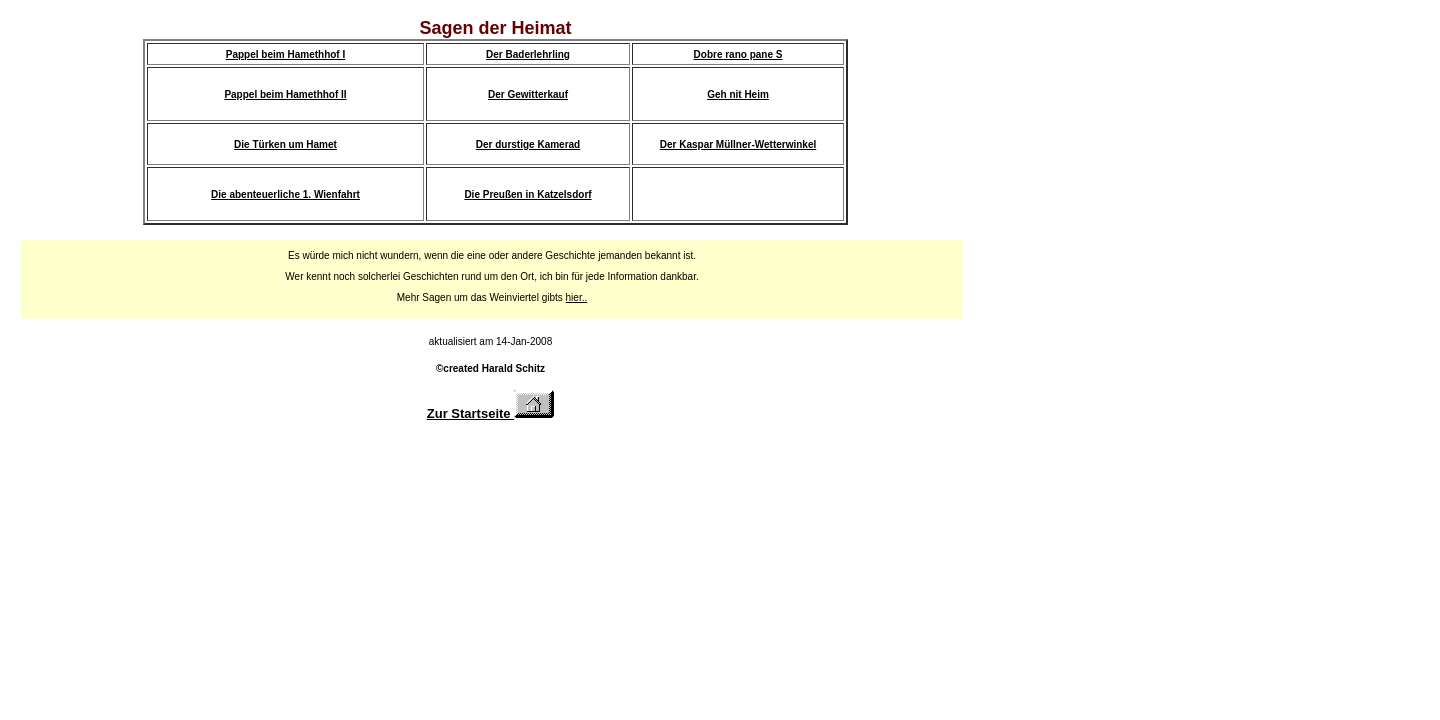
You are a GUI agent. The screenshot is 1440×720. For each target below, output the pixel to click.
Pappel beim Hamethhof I (285, 54)
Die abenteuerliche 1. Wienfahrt (285, 194)
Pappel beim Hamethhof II (285, 94)
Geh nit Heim (738, 94)
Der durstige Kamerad (528, 144)
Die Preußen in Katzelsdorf (527, 194)
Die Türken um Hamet (285, 144)
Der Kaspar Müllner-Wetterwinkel (738, 144)
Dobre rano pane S (738, 54)
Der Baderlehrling (528, 54)
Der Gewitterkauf (528, 94)
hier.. (577, 297)
